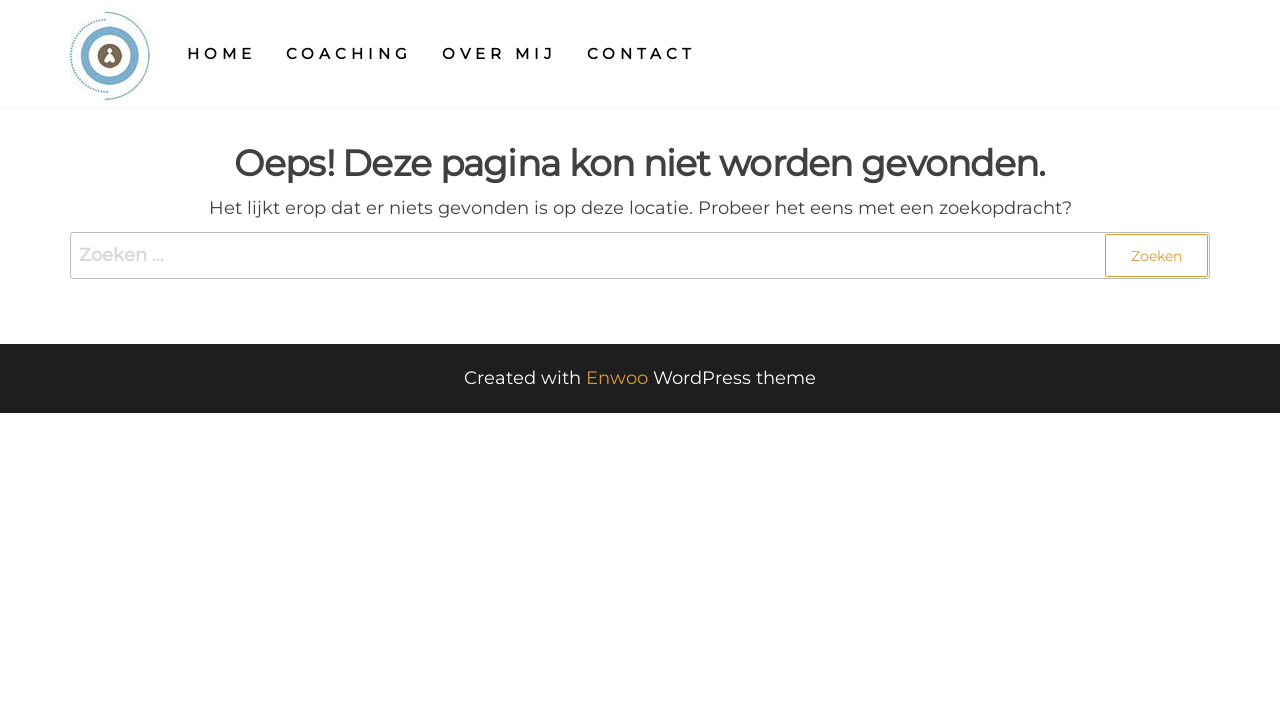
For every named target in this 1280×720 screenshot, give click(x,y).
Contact (641, 53)
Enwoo (617, 378)
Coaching (349, 53)
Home (221, 53)
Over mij (499, 53)
